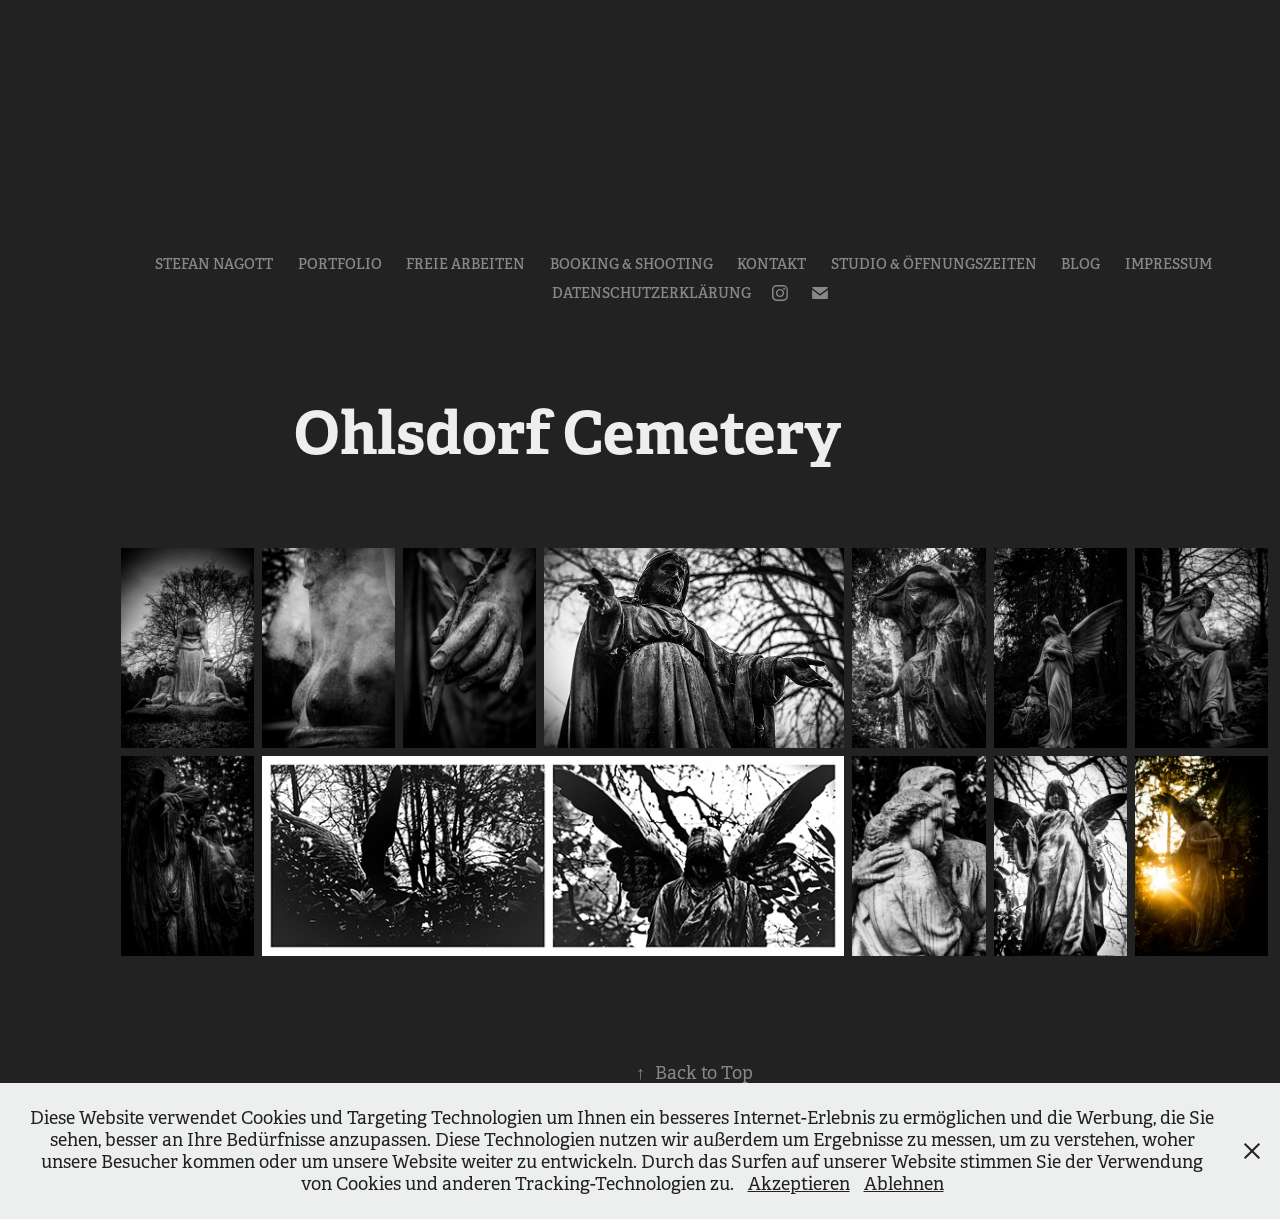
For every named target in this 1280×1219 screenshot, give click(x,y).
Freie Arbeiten (465, 264)
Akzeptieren (799, 1184)
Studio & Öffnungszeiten (934, 264)
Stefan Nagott (214, 264)
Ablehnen (904, 1184)
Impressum (1168, 264)
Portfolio (340, 264)
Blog (1080, 264)
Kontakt (771, 264)
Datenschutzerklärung (651, 293)
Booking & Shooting (631, 264)
